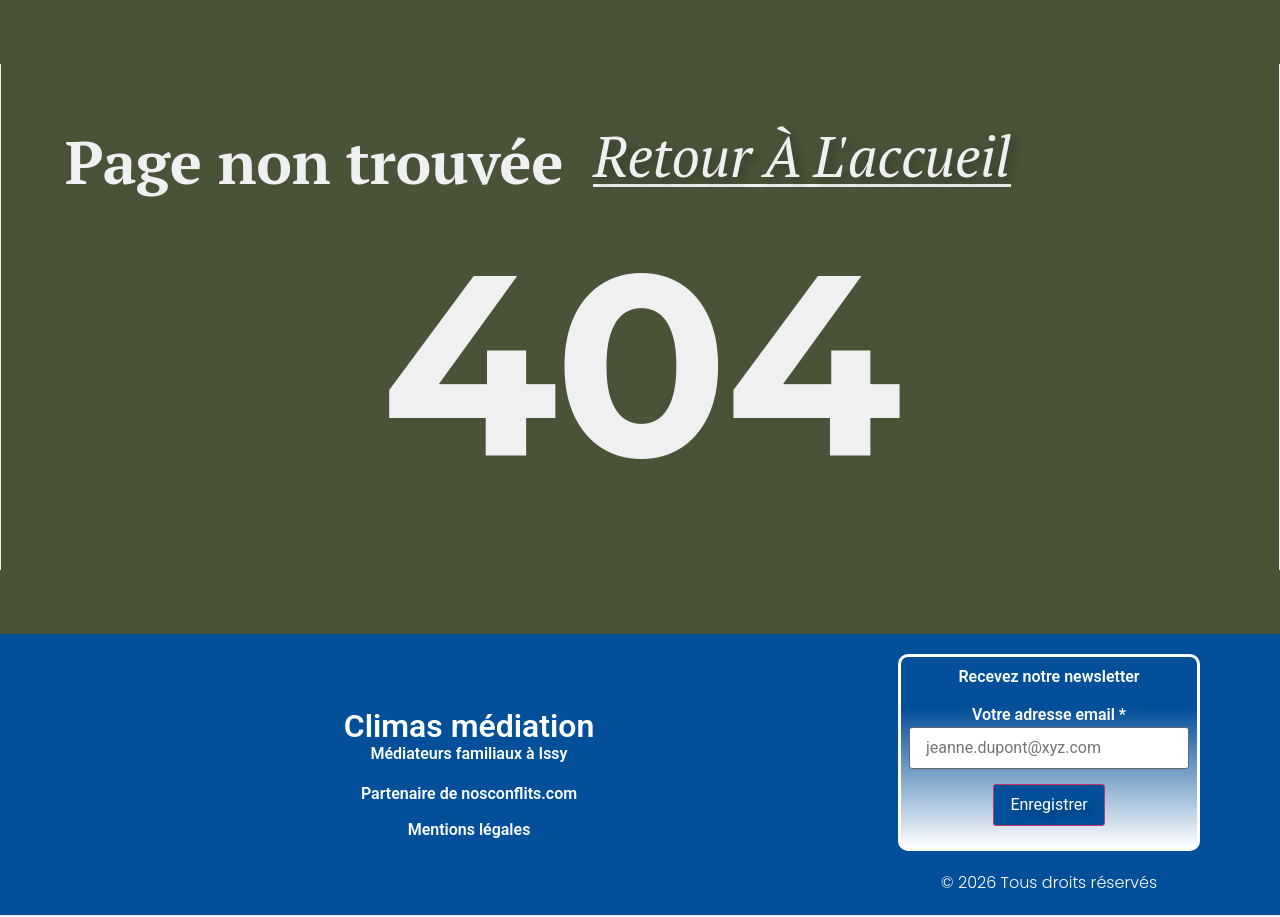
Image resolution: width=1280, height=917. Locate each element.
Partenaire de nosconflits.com (469, 795)
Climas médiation (469, 728)
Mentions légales (469, 831)
